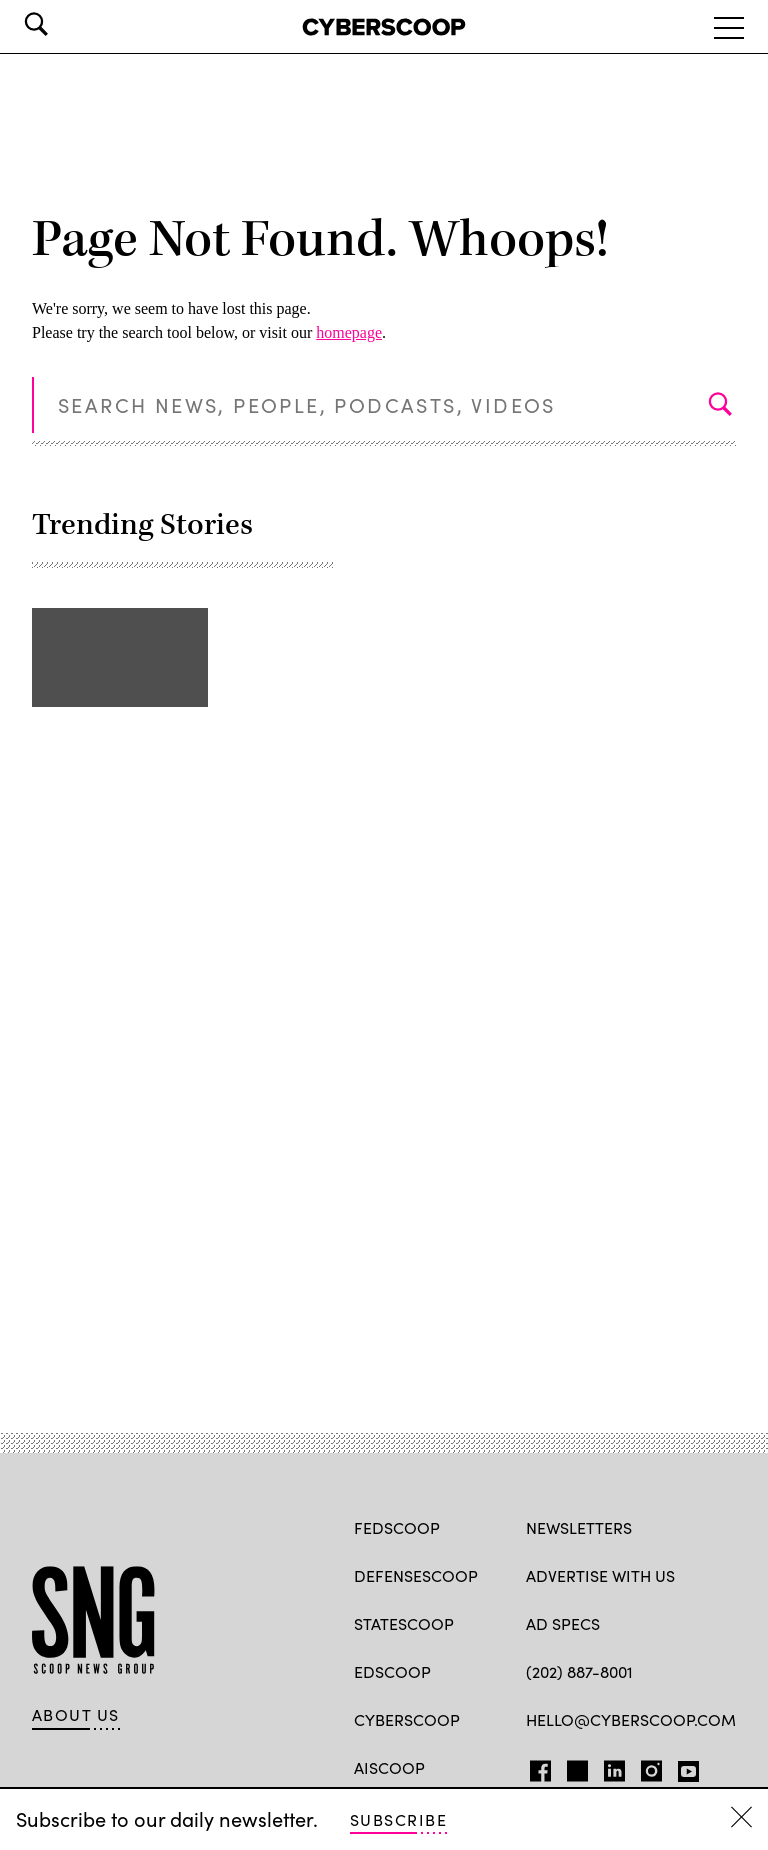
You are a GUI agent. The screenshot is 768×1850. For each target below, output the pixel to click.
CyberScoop (407, 1719)
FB (535, 1767)
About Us (76, 1715)
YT (683, 1767)
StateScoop (404, 1623)
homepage (349, 332)
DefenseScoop (416, 1575)
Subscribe (398, 1819)
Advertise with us (600, 1575)
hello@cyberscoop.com (631, 1719)
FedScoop (397, 1527)
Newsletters (579, 1527)
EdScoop (392, 1671)
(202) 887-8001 (579, 1671)
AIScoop (389, 1767)
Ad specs (563, 1623)
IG (645, 1767)
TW (574, 1767)
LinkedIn (614, 1767)
